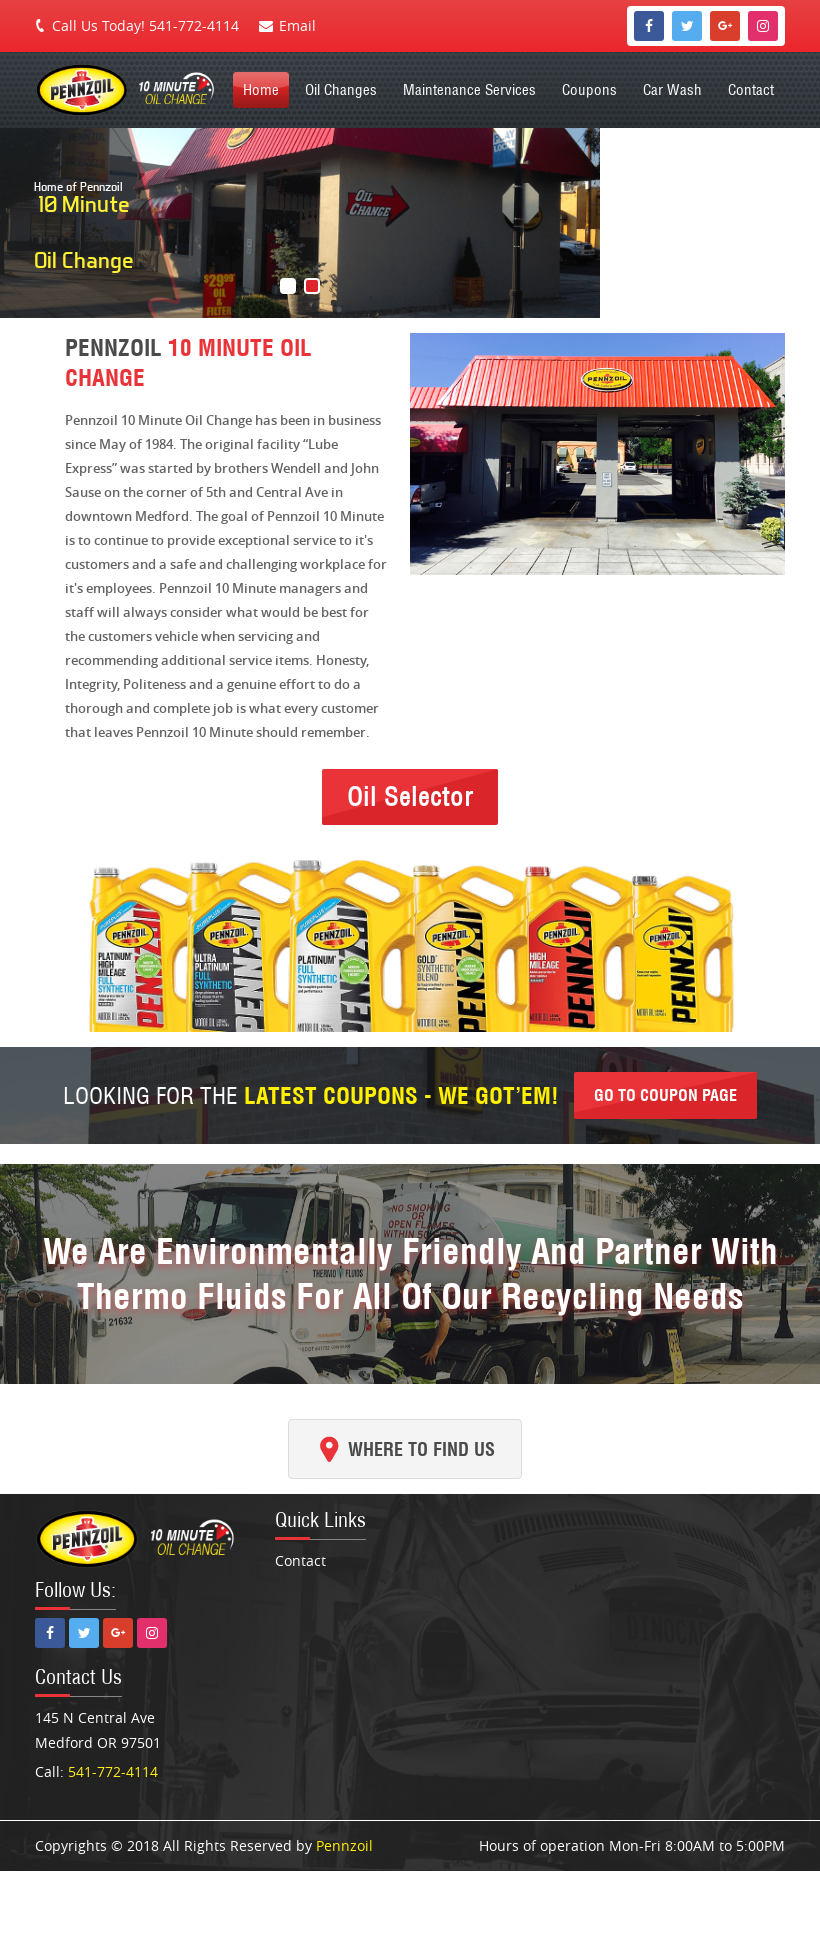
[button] (288, 286)
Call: (96, 1771)
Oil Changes (341, 89)
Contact (751, 89)
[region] (410, 223)
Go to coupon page (665, 1095)
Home (261, 89)
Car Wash (672, 89)
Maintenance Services (469, 89)
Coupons (589, 89)
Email (297, 25)
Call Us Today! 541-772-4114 (145, 25)
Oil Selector (410, 796)
